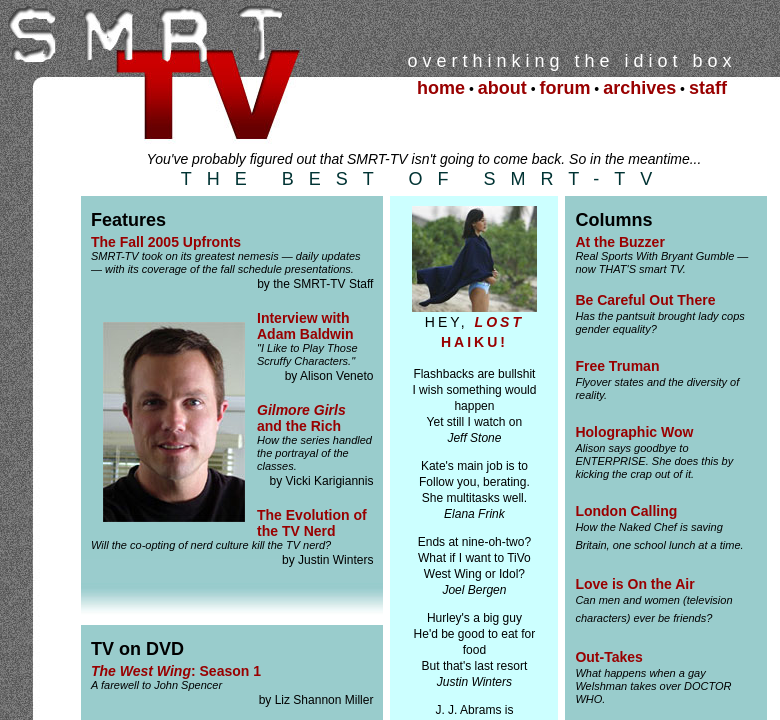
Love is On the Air (634, 584)
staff (708, 88)
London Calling (626, 511)
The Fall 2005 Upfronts (166, 242)
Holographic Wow (634, 432)
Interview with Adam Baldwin (305, 326)
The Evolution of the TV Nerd (312, 523)
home (441, 88)
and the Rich (301, 418)
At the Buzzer (619, 242)
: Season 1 (176, 671)
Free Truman (617, 366)
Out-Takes (608, 657)
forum (564, 88)
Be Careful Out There (645, 300)
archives (639, 88)
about (502, 88)
